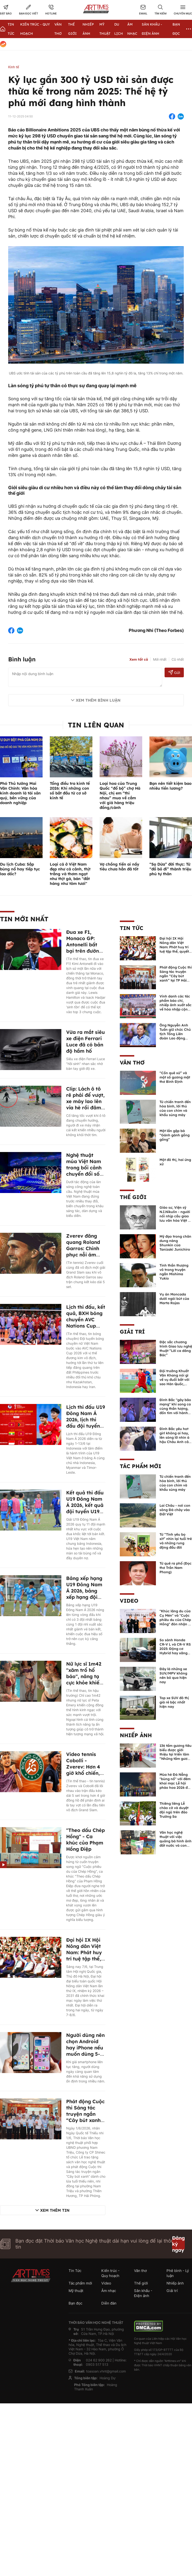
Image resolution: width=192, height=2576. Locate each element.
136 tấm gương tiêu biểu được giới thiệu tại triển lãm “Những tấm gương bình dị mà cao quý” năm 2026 (176, 1756)
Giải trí (132, 1331)
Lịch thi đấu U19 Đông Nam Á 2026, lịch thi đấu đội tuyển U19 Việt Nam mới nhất (85, 1422)
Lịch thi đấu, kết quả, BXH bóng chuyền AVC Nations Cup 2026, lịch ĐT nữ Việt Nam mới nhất (85, 1326)
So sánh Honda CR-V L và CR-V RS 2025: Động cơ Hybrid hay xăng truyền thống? (175, 1649)
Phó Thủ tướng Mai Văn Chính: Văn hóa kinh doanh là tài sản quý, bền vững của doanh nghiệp (20, 793)
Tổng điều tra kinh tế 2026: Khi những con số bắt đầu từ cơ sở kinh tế (70, 790)
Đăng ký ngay (178, 2244)
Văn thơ (132, 1062)
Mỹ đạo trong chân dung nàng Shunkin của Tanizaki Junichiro (175, 1243)
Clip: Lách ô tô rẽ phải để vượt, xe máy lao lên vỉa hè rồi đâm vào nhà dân (85, 1101)
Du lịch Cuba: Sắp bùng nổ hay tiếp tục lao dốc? (20, 869)
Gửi (174, 672)
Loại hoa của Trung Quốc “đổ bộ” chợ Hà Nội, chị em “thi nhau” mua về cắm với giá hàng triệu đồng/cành (120, 795)
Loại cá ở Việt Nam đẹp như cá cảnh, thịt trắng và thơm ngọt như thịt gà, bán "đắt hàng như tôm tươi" (70, 874)
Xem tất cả (138, 659)
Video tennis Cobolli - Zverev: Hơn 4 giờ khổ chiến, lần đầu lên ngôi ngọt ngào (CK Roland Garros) (85, 1773)
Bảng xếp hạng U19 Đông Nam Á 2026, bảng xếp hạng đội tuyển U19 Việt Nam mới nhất (84, 1594)
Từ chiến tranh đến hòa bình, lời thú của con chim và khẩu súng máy (175, 1108)
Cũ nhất (178, 659)
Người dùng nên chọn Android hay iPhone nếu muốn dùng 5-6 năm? (85, 2047)
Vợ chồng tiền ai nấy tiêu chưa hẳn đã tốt (119, 866)
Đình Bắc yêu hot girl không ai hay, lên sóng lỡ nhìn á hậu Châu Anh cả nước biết (174, 1437)
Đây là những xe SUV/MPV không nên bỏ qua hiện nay (173, 1675)
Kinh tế (13, 67)
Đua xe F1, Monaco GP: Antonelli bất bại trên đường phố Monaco (84, 944)
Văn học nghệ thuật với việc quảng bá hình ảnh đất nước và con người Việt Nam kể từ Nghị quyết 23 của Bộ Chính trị (176, 1845)
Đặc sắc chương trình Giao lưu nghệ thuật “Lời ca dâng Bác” (176, 1348)
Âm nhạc (108, 2290)
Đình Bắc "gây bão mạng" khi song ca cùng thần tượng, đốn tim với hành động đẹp (175, 1408)
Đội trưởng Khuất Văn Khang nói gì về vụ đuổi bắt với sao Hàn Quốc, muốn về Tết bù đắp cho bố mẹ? (174, 1382)
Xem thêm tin (55, 2210)
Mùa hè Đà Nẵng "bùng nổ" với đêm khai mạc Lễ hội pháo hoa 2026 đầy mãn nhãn (176, 1783)
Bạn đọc (75, 2303)
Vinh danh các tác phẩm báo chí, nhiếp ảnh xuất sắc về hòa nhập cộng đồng (176, 1005)
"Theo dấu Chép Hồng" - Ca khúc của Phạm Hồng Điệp (85, 1839)
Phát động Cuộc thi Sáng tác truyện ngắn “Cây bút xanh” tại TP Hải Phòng (85, 2117)
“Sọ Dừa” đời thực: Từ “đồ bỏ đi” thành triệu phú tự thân (170, 869)
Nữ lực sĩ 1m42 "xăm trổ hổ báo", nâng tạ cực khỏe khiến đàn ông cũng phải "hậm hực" (84, 1679)
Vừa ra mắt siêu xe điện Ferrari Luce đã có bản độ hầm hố (85, 1041)
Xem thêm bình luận (98, 700)
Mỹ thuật (76, 2290)
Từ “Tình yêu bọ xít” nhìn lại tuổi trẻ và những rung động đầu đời (176, 1541)
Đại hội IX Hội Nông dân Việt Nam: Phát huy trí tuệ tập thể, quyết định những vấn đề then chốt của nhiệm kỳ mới (84, 1962)
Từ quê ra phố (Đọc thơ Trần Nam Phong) (176, 1567)
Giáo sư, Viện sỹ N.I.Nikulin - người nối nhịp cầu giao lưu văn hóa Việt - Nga (175, 1216)
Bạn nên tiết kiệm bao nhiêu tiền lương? (170, 786)
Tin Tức (131, 928)
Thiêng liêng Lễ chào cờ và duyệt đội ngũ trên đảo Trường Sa (174, 1810)
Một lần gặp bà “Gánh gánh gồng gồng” (175, 1135)
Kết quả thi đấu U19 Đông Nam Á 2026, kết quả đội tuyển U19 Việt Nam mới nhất (85, 1508)
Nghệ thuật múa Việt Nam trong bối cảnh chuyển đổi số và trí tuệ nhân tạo (84, 1170)
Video (129, 1600)
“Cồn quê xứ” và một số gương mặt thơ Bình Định (175, 1077)
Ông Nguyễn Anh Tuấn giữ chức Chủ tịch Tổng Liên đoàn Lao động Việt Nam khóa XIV (175, 1036)
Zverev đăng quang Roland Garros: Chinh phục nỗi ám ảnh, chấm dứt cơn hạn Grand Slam (84, 1254)
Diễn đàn (108, 2303)
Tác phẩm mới (140, 1466)
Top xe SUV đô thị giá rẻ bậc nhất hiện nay (174, 1702)
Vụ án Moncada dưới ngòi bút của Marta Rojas (174, 1298)
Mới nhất (159, 659)
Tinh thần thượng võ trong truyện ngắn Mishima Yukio (174, 1272)
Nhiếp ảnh (136, 1735)
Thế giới (133, 1197)
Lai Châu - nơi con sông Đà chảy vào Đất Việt (175, 1509)
